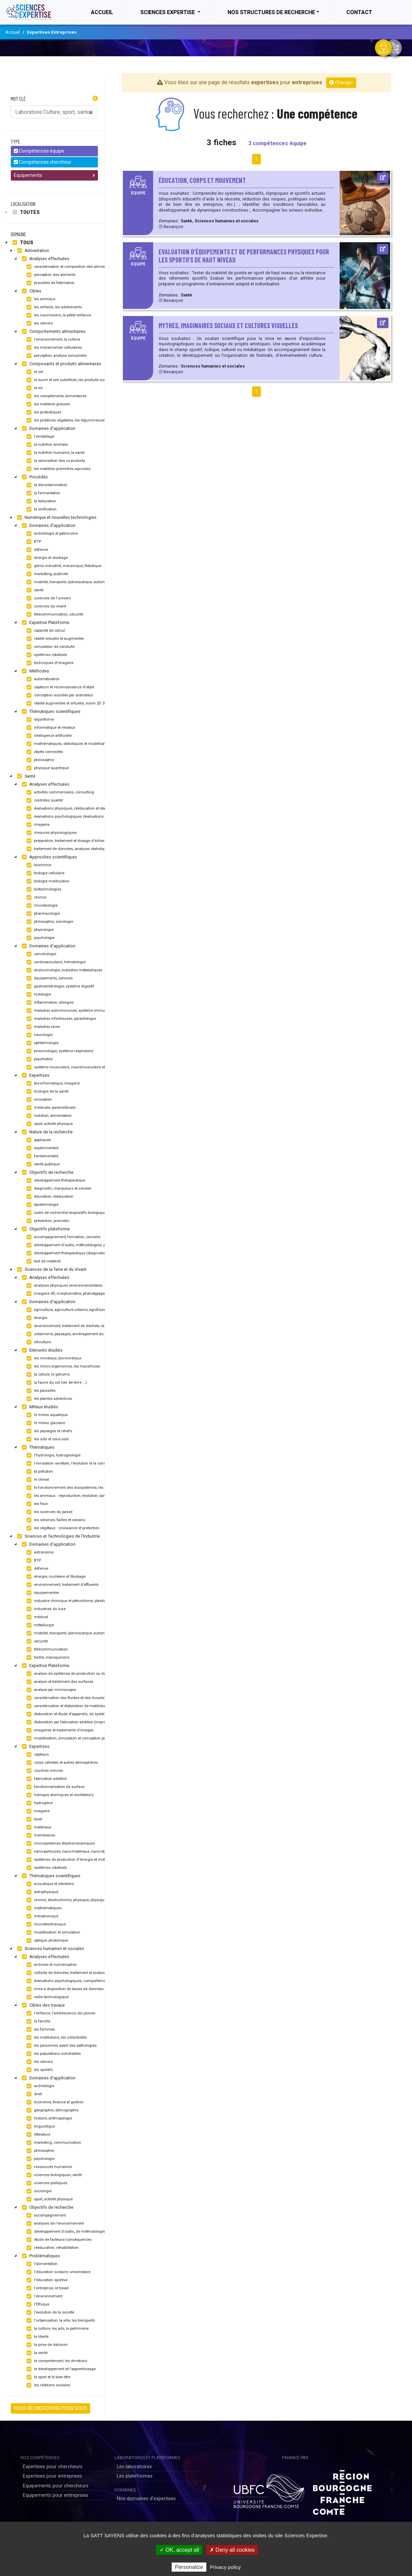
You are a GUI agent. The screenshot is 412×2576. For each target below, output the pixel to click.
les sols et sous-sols (47, 1439)
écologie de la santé (46, 1092)
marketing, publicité (46, 574)
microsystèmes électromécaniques (60, 1844)
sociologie (38, 2191)
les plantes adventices (48, 1399)
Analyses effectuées (44, 259)
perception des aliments (50, 275)
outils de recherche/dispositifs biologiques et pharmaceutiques (84, 1213)
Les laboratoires (134, 2467)
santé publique (42, 1164)
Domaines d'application (47, 429)
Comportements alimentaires (52, 331)
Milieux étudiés (39, 1407)
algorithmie (39, 720)
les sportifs (39, 2070)
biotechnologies (43, 889)
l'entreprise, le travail (47, 2288)
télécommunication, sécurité (54, 614)
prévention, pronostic (47, 1221)
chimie (35, 897)
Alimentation (32, 251)
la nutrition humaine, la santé (54, 453)
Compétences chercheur (42, 162)
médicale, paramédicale (50, 1108)
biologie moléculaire (47, 881)
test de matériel (43, 1261)
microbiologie (41, 906)
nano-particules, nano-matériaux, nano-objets (68, 1852)
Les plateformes (134, 2476)
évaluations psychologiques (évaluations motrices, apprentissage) (86, 817)
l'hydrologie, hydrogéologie (52, 1455)
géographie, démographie (51, 2110)
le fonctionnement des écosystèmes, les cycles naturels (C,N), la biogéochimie (97, 1488)
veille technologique (47, 1997)
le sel (34, 372)
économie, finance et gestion (54, 2102)
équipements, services (49, 978)
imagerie (37, 825)
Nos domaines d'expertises (146, 2499)
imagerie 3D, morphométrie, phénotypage (65, 1294)
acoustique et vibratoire (49, 1884)
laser (33, 1819)
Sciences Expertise (168, 12)
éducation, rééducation (49, 1197)
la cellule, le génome (47, 1375)
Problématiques (40, 2256)
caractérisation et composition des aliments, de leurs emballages (85, 267)
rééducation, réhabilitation (51, 2248)
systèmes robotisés (46, 655)
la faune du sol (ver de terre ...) (56, 1383)
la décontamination (46, 485)
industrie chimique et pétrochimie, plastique (67, 1601)
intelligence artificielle (48, 736)
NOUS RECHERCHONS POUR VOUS (50, 2408)
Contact (359, 12)
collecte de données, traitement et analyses (66, 1973)
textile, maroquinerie (47, 1658)
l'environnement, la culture (52, 340)
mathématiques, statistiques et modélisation (68, 744)
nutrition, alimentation (48, 1116)
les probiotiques (43, 412)
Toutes (25, 212)
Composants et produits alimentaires (60, 364)
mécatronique (41, 1916)
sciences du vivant (45, 606)
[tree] (54, 212)
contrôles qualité (44, 800)
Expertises (34, 1075)
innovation (38, 1100)
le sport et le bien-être (47, 2377)
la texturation (40, 501)
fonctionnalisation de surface (54, 1787)
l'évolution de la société (49, 2312)
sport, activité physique (49, 1124)
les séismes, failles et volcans (55, 1520)
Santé (25, 776)
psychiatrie (39, 1059)
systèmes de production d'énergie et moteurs (68, 1860)
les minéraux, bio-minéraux (53, 1358)
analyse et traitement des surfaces (59, 1682)
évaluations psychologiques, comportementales (70, 1981)
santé (34, 590)
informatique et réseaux (50, 728)
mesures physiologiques (51, 833)
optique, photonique (46, 1941)
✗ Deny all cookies (232, 2550)
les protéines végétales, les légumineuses (65, 420)
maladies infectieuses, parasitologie (60, 1019)
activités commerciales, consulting (59, 792)
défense (36, 550)
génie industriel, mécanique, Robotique (63, 566)
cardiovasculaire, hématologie (55, 962)
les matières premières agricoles (58, 469)
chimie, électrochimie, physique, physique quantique (75, 1900)
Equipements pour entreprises (55, 2495)
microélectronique (45, 1924)
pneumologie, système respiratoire (59, 1051)
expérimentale (42, 1148)
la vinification (41, 509)
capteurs (37, 1755)
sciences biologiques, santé (53, 2175)
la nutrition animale (46, 445)
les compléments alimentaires (56, 396)
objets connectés (44, 752)
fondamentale (41, 1156)
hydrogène (39, 1803)
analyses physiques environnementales (63, 1286)
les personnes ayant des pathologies (61, 2046)
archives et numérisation (51, 1965)
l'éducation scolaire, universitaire (58, 2272)
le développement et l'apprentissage (60, 2369)
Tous (22, 243)
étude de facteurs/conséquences (58, 2240)
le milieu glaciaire (45, 1423)
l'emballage (39, 437)
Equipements (54, 175)
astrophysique (41, 1892)
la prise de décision (46, 2345)
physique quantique (47, 768)
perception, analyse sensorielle (56, 356)
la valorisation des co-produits (55, 461)
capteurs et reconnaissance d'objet (59, 687)
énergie (36, 1318)
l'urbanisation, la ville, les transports (60, 2321)
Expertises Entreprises (52, 32)
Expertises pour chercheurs (52, 2467)
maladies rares (42, 1027)
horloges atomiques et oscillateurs (59, 1795)
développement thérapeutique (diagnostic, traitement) (75, 1253)
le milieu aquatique (46, 1415)
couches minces (44, 1771)
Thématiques (37, 1447)
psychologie (40, 938)
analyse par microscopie (50, 1690)
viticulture (38, 1342)
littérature (37, 2135)
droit (33, 2094)
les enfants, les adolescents (53, 307)
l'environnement (43, 2296)
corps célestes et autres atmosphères (61, 1763)
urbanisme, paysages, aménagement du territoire (72, 1334)
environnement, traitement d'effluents (62, 1585)
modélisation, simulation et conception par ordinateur (75, 1738)
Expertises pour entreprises (52, 2476)
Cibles (30, 291)
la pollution (39, 1472)
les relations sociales (47, 2385)
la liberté (36, 2337)
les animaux (40, 299)
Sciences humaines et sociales (49, 1949)
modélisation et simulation (52, 1932)
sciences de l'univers (48, 598)
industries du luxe (45, 1609)
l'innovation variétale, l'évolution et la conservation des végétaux (84, 1463)
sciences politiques (46, 2183)
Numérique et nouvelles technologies (56, 517)
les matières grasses (47, 404)
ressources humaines (48, 2167)
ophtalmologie (42, 1043)
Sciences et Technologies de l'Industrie (57, 1536)
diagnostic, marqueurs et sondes (58, 1189)
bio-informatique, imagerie (52, 1083)
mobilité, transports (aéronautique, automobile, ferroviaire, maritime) (87, 582)
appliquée (38, 1140)
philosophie (39, 760)
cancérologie (40, 954)
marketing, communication (53, 2143)
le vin (34, 388)
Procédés (34, 477)
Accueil (109, 11)
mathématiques (43, 1908)
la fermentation (42, 493)
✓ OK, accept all (179, 2550)
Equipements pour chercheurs (56, 2486)
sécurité (36, 1641)
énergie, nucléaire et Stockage (55, 1577)
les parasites (40, 1391)
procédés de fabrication (49, 283)
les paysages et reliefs (48, 1431)
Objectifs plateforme (45, 1229)
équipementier (42, 1593)
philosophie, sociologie (49, 922)
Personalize (189, 2567)
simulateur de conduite (49, 647)
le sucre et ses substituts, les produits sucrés (68, 380)
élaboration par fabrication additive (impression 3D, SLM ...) (80, 1722)
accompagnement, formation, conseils (62, 1237)
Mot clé (18, 98)
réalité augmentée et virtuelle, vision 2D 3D (66, 703)
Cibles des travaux (42, 2005)
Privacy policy (225, 2567)
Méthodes (34, 671)
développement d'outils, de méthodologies (66, 2232)
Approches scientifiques (48, 857)
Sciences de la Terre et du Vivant (51, 1269)
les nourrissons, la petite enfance (58, 315)
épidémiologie (42, 1205)
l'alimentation (41, 2264)
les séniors (39, 323)
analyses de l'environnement (54, 2224)
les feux (36, 1504)
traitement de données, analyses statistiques (68, 849)
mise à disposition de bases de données (64, 1989)
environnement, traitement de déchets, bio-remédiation (76, 1326)
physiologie (39, 930)
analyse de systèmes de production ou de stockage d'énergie (82, 1674)
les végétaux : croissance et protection (62, 1528)
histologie (38, 995)
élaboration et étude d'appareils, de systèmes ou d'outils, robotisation (88, 1714)
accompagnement (45, 2215)
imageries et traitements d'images (59, 1730)
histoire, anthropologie (48, 2118)
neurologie (39, 1035)
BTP (33, 542)
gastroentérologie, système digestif (59, 986)
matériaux (38, 1827)
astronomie (39, 1552)
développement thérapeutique (55, 1180)
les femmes (40, 2029)
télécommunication (46, 1649)
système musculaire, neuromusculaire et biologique (74, 1067)
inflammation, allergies (49, 1003)
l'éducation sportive (46, 2280)
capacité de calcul (45, 631)
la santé (36, 2353)
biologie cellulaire (44, 873)
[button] (95, 99)
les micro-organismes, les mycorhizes (62, 1366)
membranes (40, 1835)
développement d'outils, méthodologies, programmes (75, 1245)
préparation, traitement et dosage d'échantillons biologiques (81, 841)
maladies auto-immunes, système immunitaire (70, 1011)
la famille (37, 2021)
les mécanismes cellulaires (53, 348)
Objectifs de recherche (46, 1172)
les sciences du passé (48, 1512)
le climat (37, 1480)
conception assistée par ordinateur (59, 695)
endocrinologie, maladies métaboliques (63, 970)
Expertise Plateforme (44, 623)
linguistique (40, 2127)
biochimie (38, 865)
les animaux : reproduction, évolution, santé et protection (78, 1496)
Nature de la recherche (46, 1132)
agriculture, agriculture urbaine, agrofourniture (69, 1310)
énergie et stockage (46, 558)
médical (36, 1617)
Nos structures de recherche (271, 12)
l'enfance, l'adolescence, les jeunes (60, 2013)
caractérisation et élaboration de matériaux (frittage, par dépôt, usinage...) (92, 1706)
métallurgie (39, 1625)
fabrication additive (46, 1779)
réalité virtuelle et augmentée (54, 639)
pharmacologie (42, 914)
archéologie (39, 2086)
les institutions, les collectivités (56, 2038)
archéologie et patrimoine (51, 534)
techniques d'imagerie (49, 663)
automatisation (42, 679)
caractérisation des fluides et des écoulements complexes (79, 1698)
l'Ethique (37, 2304)
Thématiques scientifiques (50, 712)
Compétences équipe (39, 151)
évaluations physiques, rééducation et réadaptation (73, 809)
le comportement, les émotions (56, 2361)
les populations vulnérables (53, 2054)
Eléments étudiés (41, 1350)
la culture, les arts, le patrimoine (57, 2329)
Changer (341, 82)
